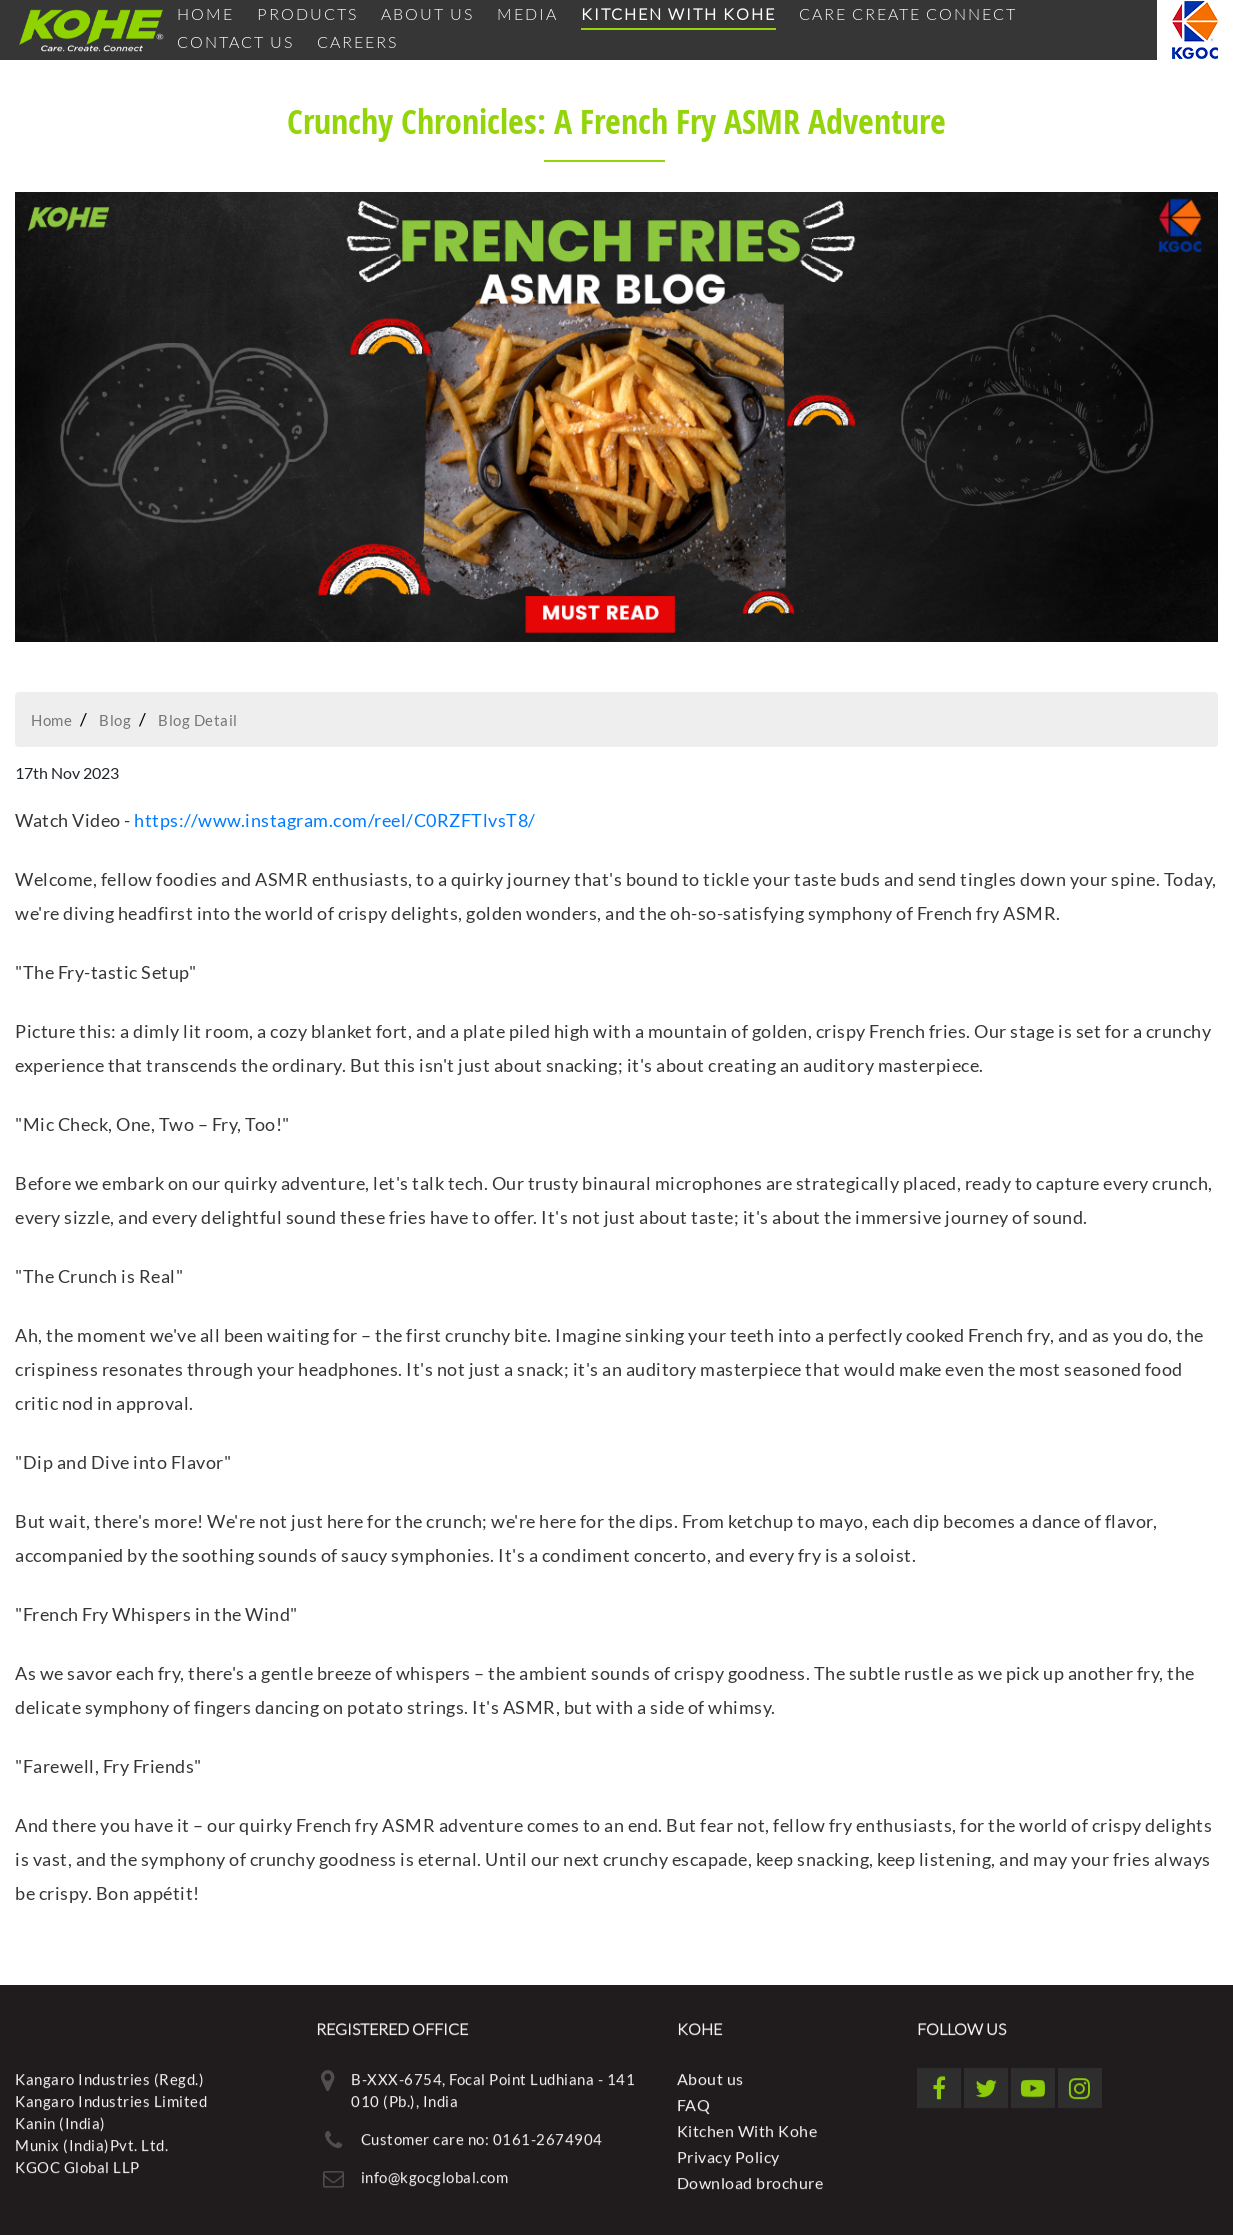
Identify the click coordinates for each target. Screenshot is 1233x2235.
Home (205, 13)
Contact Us (235, 41)
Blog (115, 720)
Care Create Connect (908, 13)
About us (427, 13)
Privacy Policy (728, 2150)
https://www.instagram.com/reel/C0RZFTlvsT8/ (336, 820)
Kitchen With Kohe (678, 13)
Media (527, 13)
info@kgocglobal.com (435, 2171)
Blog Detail (198, 720)
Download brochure (750, 2176)
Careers (357, 41)
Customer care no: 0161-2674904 (482, 2133)
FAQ (694, 2098)
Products (307, 13)
